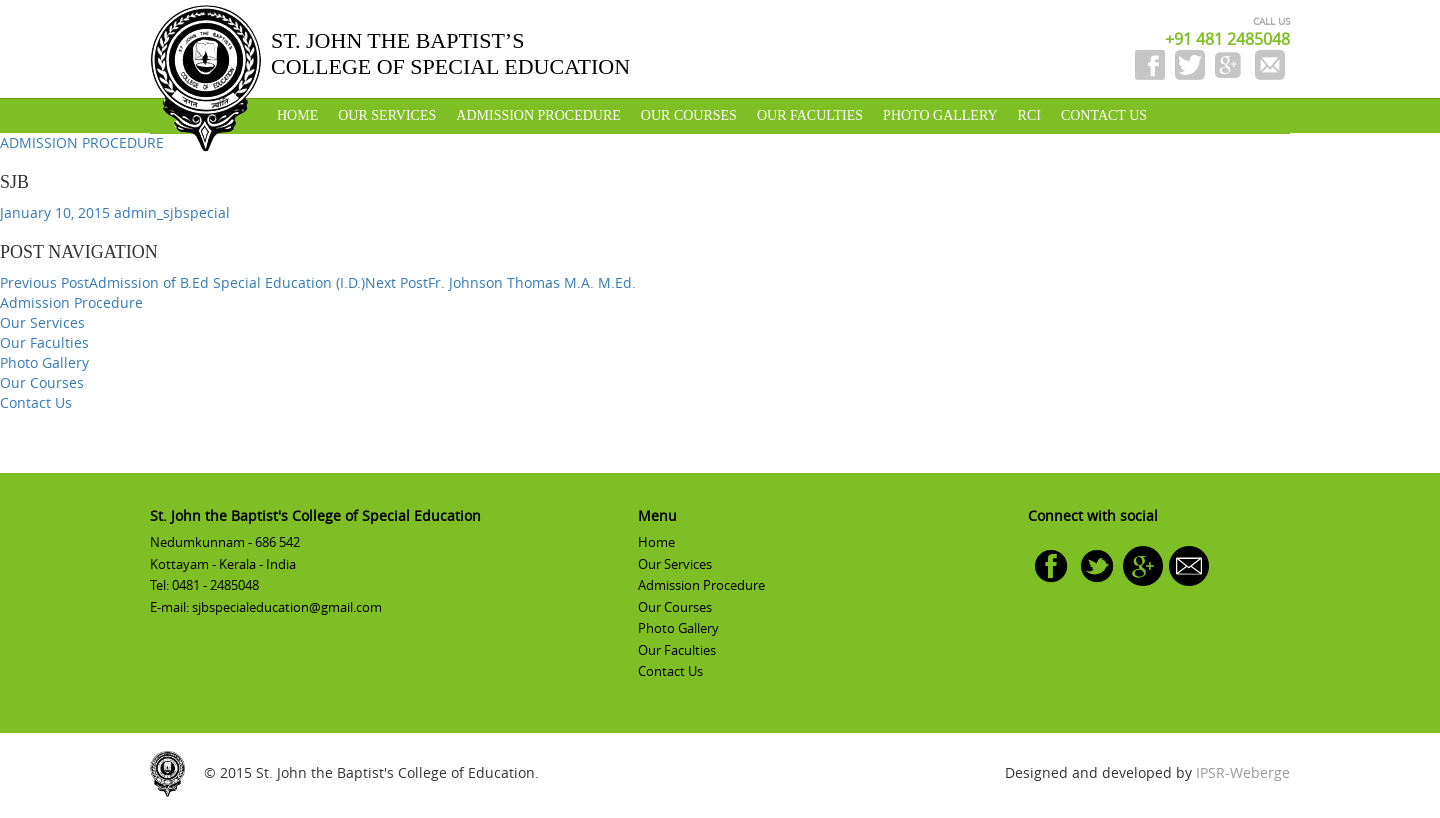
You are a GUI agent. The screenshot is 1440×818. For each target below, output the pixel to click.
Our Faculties (810, 115)
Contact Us (1104, 115)
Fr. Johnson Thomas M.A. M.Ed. (500, 282)
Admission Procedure (538, 115)
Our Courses (689, 115)
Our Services (387, 115)
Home (297, 115)
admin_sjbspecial (172, 212)
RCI (1029, 115)
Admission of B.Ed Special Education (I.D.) (182, 282)
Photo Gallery (940, 115)
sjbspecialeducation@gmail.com (287, 607)
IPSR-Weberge (1243, 772)
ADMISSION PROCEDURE (82, 142)
